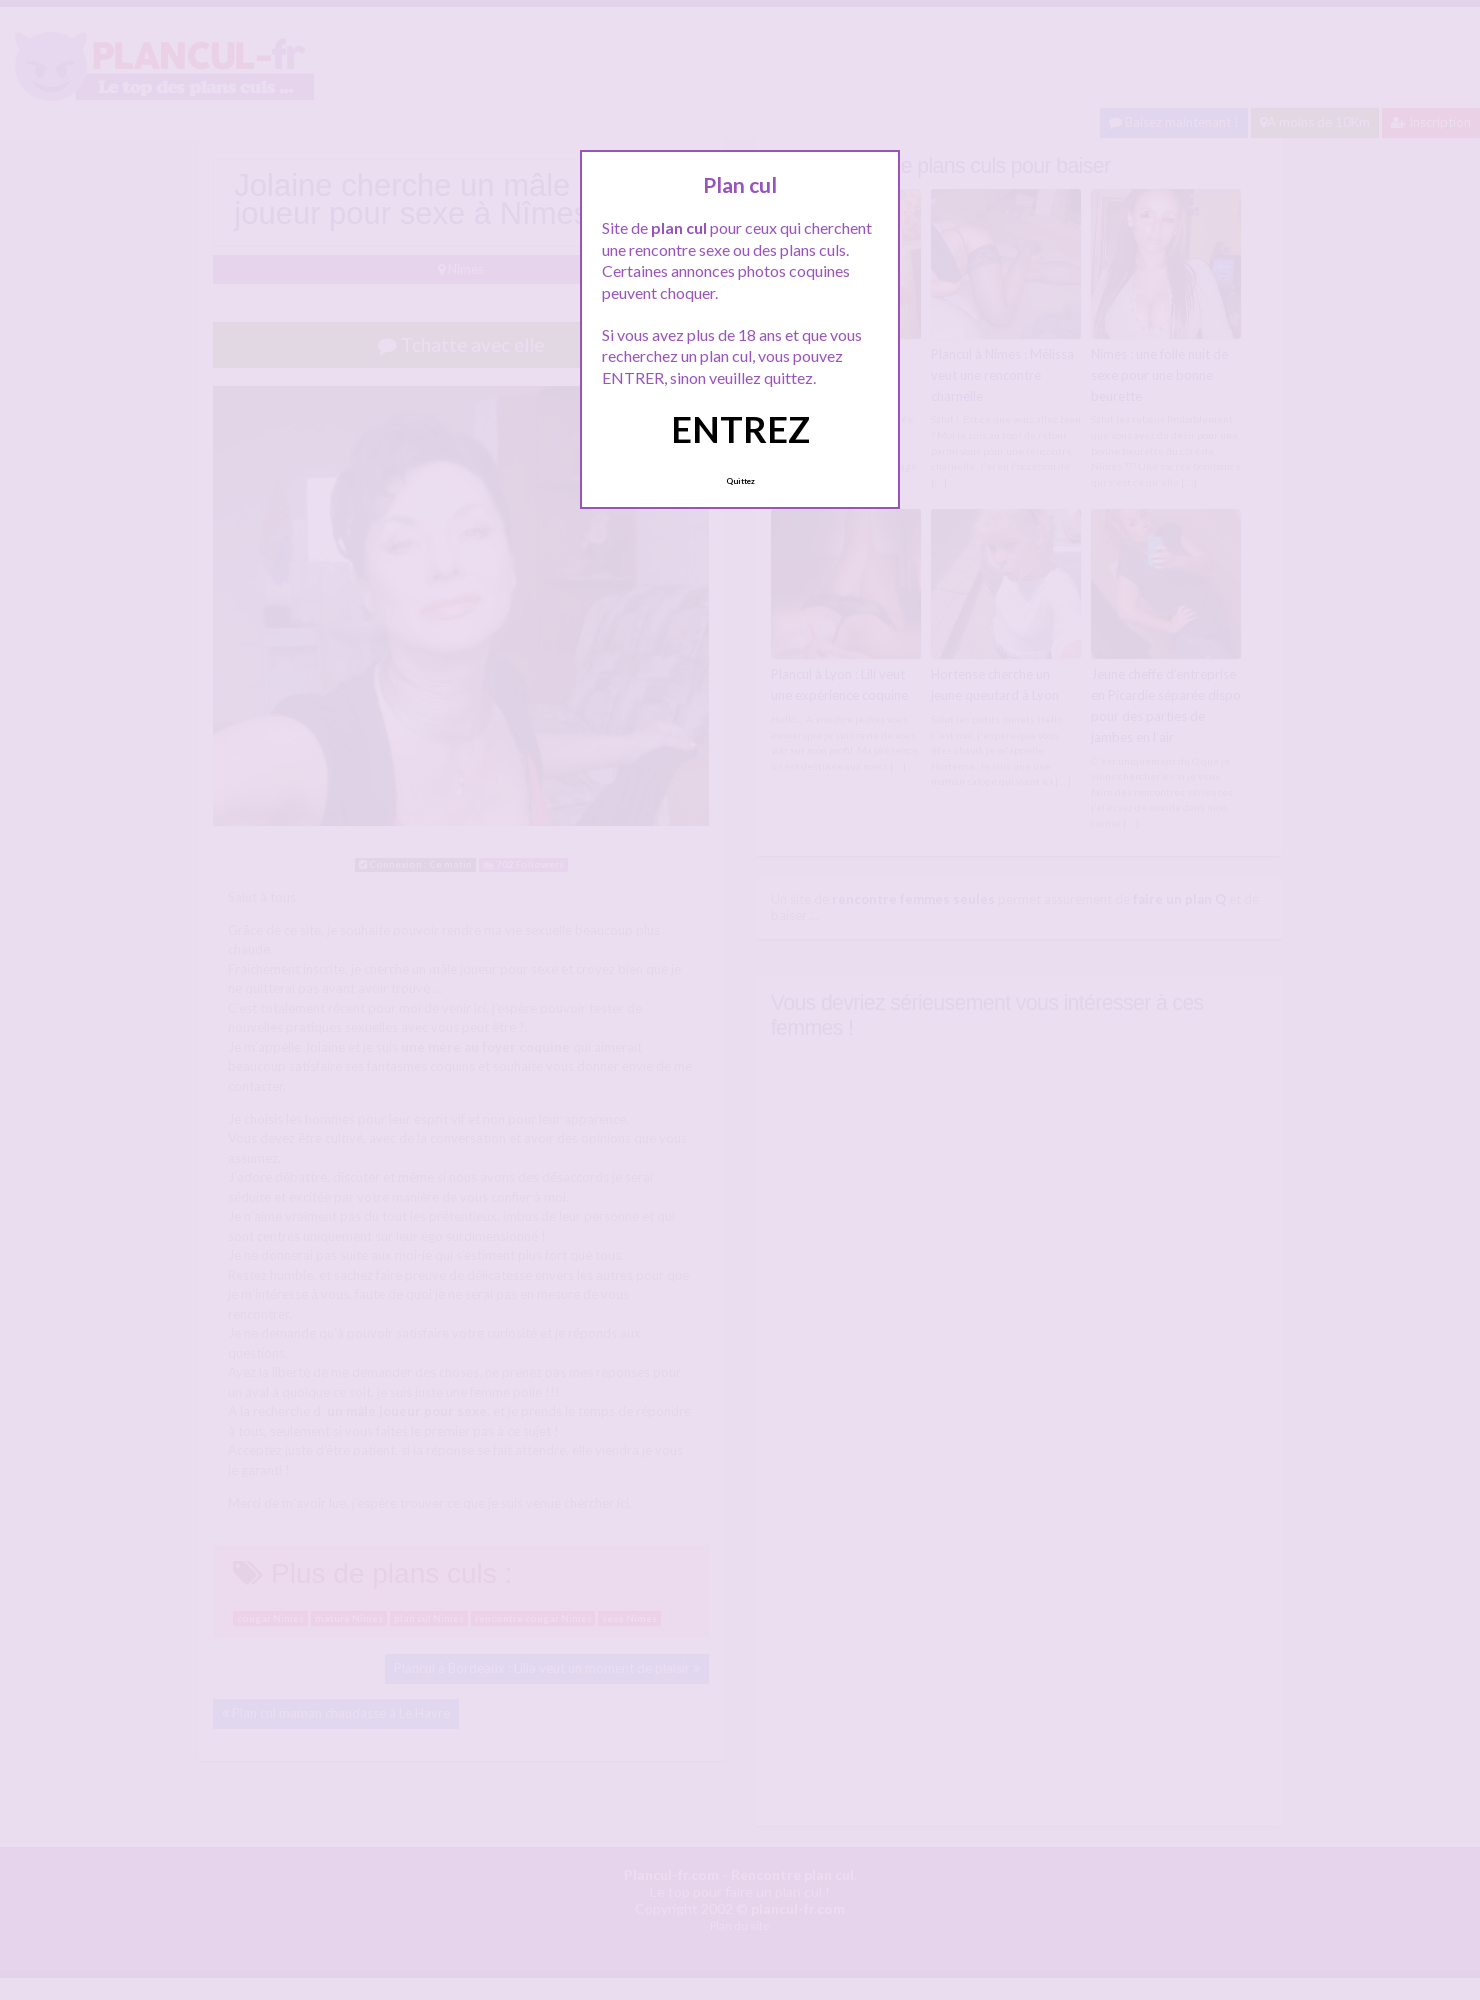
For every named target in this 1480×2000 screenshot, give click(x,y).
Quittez (740, 481)
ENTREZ (740, 429)
